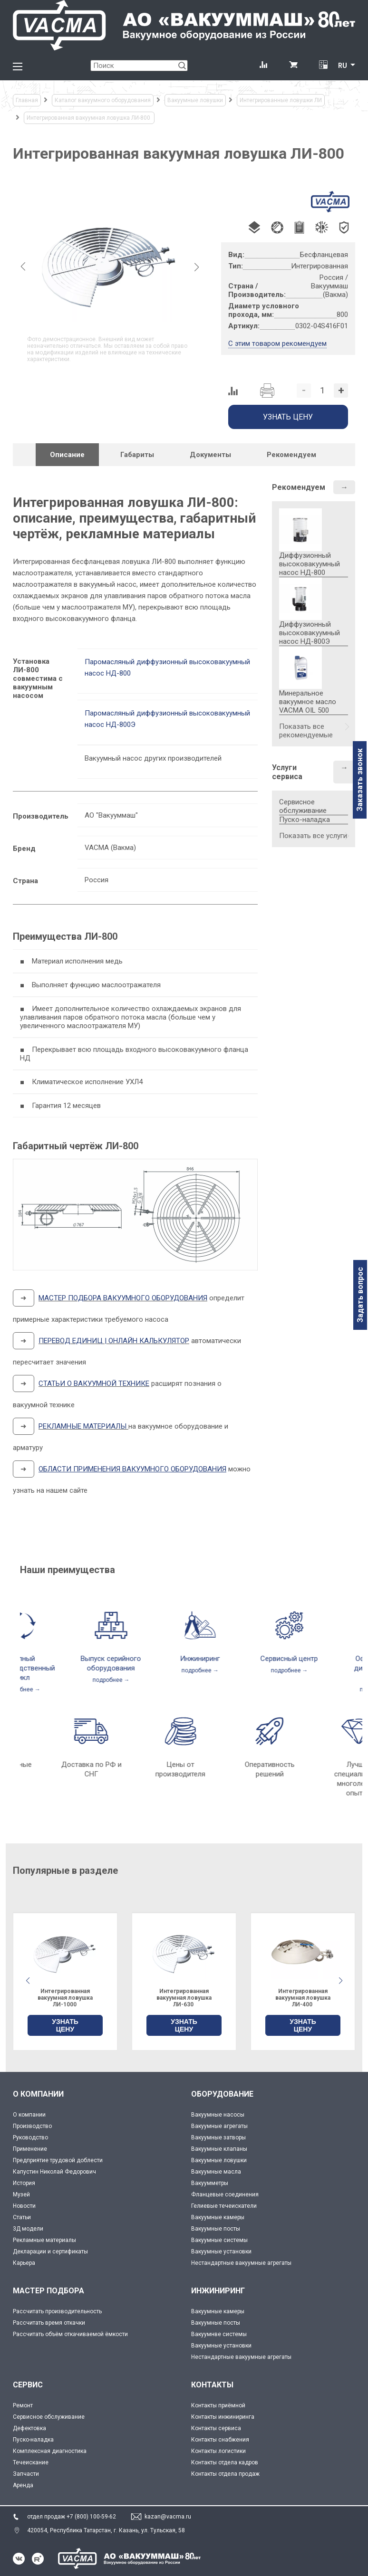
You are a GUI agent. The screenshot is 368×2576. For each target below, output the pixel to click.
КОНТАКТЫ (212, 2384)
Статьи (22, 2217)
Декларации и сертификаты (50, 2251)
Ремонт (23, 2405)
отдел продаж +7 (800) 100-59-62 (71, 2516)
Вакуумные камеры (217, 2217)
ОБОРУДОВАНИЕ (222, 2094)
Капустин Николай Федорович (54, 2171)
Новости (24, 2206)
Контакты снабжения (220, 2439)
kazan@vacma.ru (168, 2516)
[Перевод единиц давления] (323, 65)
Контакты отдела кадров (224, 2462)
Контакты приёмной (218, 2405)
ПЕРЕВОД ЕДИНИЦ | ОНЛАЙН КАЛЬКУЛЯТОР (114, 1340)
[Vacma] (184, 25)
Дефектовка (29, 2428)
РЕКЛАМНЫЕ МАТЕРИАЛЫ (82, 1426)
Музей (21, 2194)
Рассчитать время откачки (49, 2322)
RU (342, 65)
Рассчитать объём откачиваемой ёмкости (70, 2334)
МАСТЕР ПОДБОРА (48, 2290)
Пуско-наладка (304, 819)
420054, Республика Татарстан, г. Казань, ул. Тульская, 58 (106, 2530)
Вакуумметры (209, 2183)
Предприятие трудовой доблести (58, 2160)
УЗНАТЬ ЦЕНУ (65, 2025)
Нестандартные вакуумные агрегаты (241, 2263)
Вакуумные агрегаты (219, 2126)
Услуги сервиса (287, 772)
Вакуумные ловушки (219, 2160)
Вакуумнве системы (219, 2334)
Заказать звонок (359, 779)
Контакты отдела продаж (225, 2474)
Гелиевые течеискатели (224, 2206)
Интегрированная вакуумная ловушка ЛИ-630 (302, 1998)
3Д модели (28, 2228)
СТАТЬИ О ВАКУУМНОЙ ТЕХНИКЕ (94, 1383)
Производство (32, 2126)
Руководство (30, 2137)
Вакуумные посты (215, 2228)
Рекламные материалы (44, 2240)
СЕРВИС (28, 2384)
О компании (29, 2114)
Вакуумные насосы (217, 2114)
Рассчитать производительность (57, 2311)
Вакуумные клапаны (219, 2149)
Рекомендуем (298, 487)
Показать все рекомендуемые (306, 730)
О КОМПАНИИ (38, 2094)
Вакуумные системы (219, 2240)
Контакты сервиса (216, 2428)
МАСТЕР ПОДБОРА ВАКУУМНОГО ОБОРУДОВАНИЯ (123, 1298)
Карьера (24, 2263)
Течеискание (30, 2462)
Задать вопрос (360, 1295)
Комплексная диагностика (50, 2451)
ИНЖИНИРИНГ (218, 2290)
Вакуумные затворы (218, 2137)
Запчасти (26, 2474)
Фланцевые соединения (225, 2194)
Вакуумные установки (221, 2251)
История (24, 2183)
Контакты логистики (218, 2451)
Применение (30, 2149)
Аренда (23, 2485)
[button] (340, 1981)
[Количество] (322, 390)
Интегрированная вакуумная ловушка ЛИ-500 (65, 1998)
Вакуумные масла (216, 2171)
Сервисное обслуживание (303, 806)
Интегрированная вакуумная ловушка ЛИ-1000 (184, 1998)
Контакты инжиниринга (222, 2417)
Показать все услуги (313, 835)
